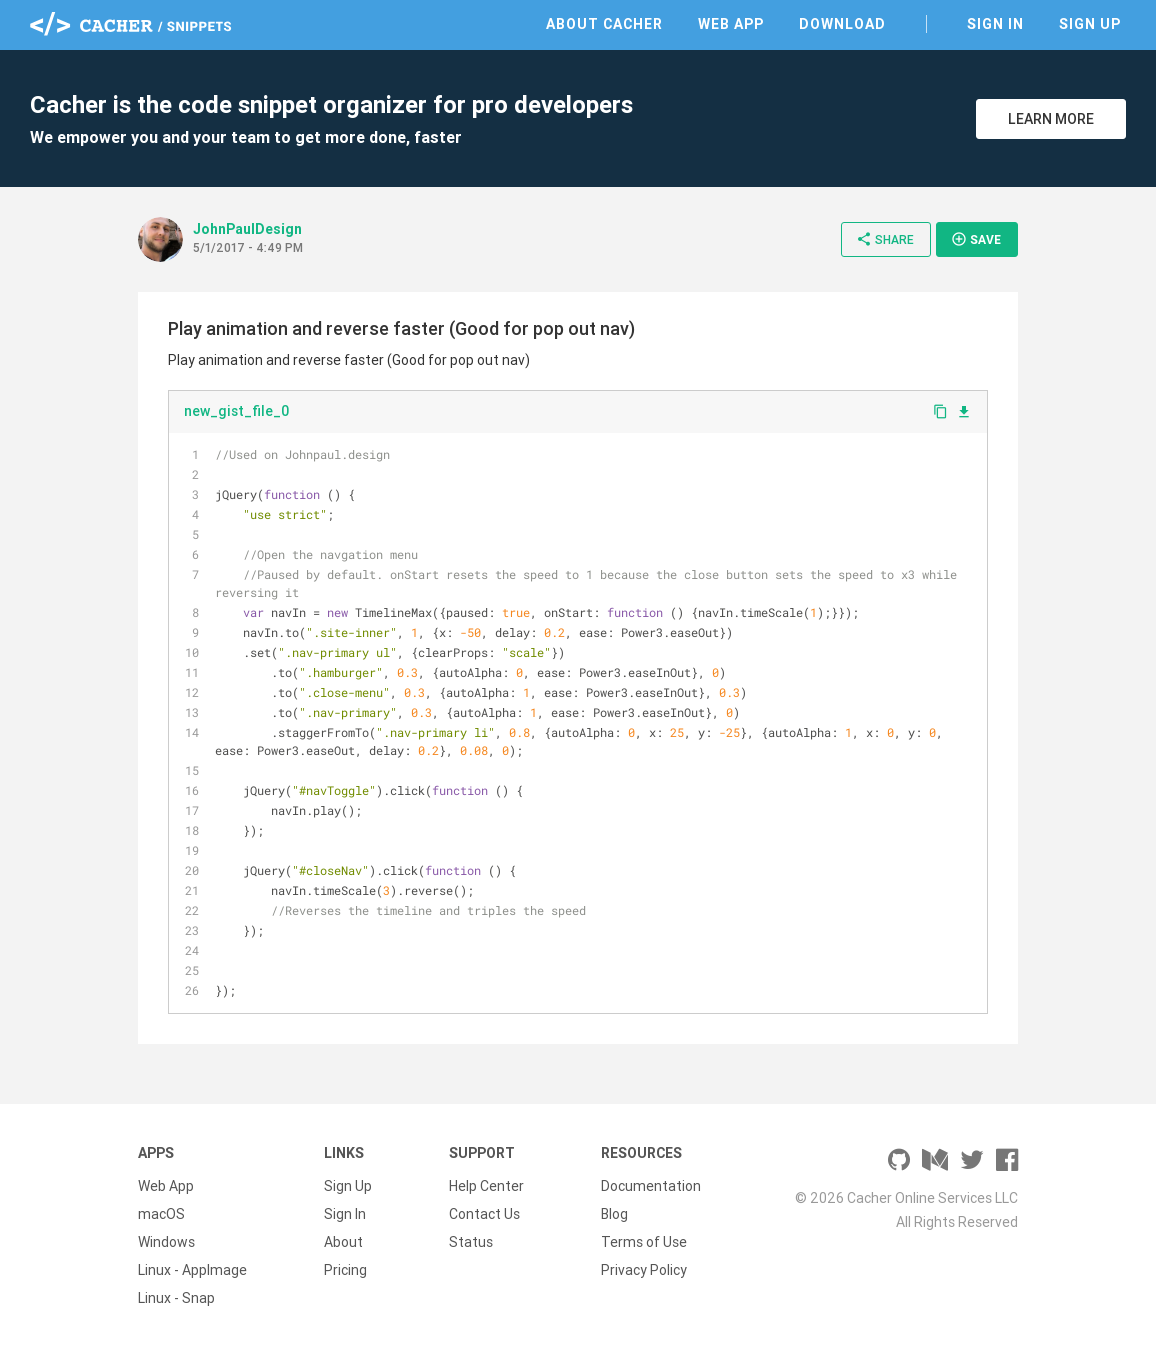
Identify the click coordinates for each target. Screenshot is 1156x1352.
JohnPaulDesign (247, 229)
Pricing (345, 1270)
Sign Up (1090, 24)
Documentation (651, 1186)
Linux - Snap (176, 1298)
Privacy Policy (644, 1270)
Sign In (995, 24)
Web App (731, 24)
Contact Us (484, 1214)
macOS (161, 1214)
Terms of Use (644, 1242)
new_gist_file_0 (236, 411)
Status (471, 1242)
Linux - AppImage (192, 1270)
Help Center (486, 1186)
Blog (614, 1214)
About (343, 1242)
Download (842, 24)
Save (976, 239)
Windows (166, 1242)
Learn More (1051, 119)
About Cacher (604, 24)
